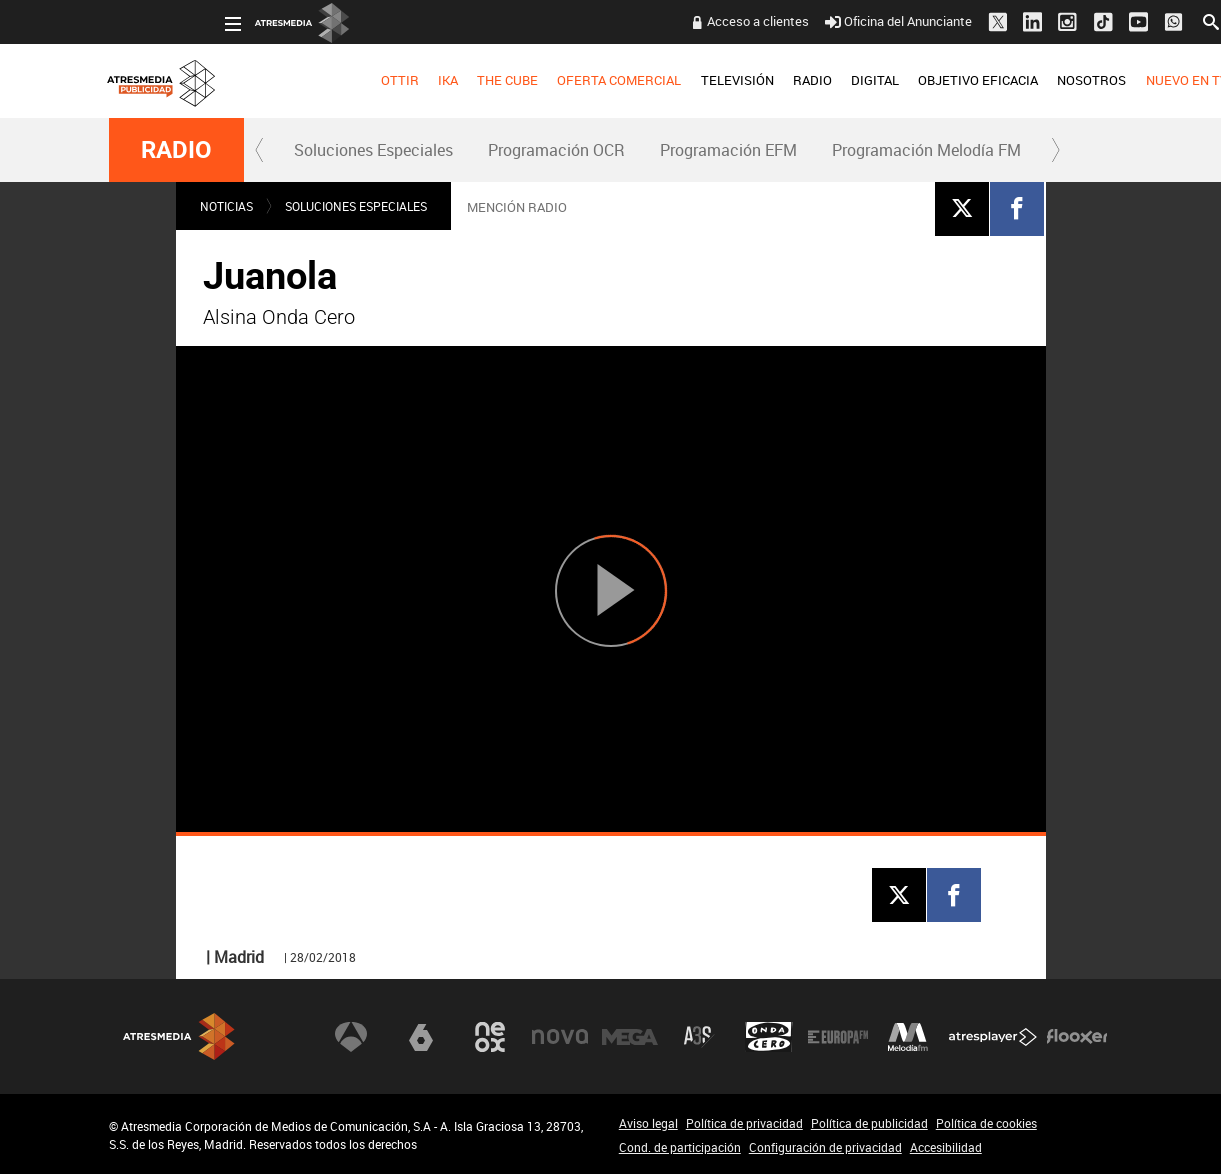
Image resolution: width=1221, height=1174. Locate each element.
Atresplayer (993, 1037)
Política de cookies (986, 1123)
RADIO (697, 80)
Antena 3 (351, 1037)
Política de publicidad (869, 1123)
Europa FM (838, 1037)
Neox (490, 1037)
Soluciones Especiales (373, 150)
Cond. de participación (680, 1147)
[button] (260, 150)
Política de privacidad (744, 1123)
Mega (630, 1037)
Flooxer (1077, 1037)
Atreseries (699, 1037)
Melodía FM (908, 1037)
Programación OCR (556, 150)
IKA (333, 80)
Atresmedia (179, 1036)
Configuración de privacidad (825, 1147)
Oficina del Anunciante (783, 21)
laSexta (421, 1037)
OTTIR (285, 80)
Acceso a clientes (643, 21)
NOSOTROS (976, 80)
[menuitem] (284, 81)
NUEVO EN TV (1071, 80)
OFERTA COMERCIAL (504, 80)
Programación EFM (728, 150)
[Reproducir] (611, 590)
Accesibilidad (946, 1147)
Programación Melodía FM (926, 150)
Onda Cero (769, 1037)
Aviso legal (648, 1123)
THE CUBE (392, 80)
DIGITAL (760, 80)
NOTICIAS (226, 206)
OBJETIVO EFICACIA (863, 80)
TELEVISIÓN (621, 80)
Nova (560, 1037)
